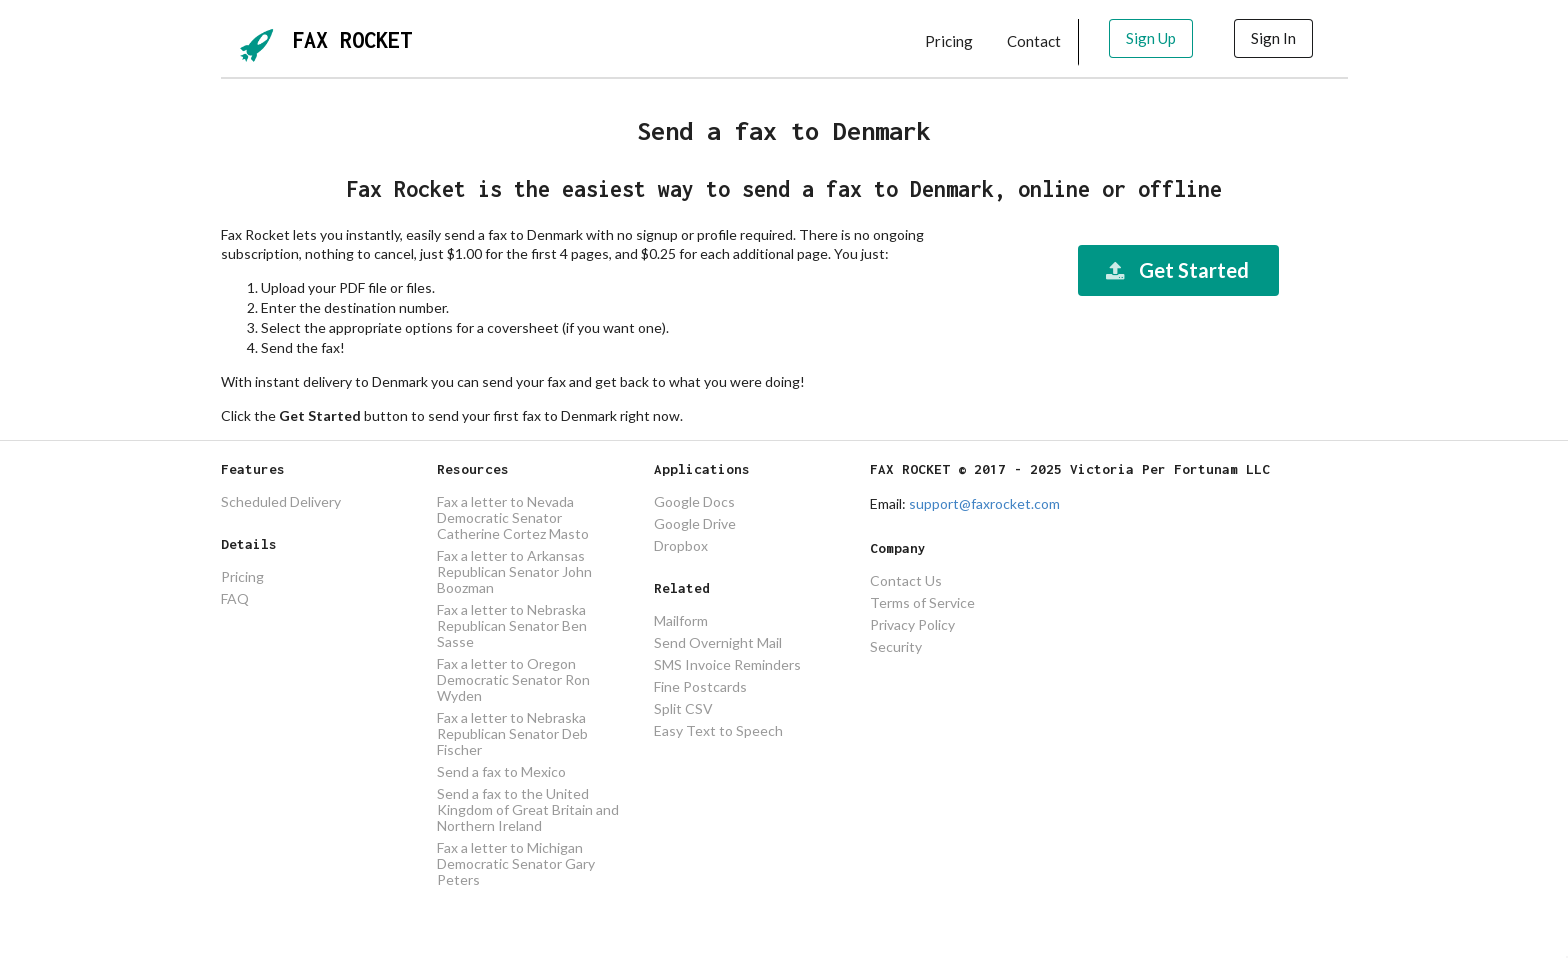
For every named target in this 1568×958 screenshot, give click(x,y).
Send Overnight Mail (718, 642)
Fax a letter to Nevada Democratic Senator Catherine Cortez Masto (513, 518)
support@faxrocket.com (984, 503)
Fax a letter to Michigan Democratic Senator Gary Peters (516, 863)
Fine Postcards (700, 686)
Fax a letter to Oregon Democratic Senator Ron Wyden (513, 679)
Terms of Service (922, 602)
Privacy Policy (912, 624)
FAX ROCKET (352, 40)
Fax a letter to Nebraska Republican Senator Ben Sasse (512, 625)
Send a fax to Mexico (501, 771)
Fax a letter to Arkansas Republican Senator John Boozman (514, 571)
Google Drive (695, 523)
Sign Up (1151, 38)
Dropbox (681, 545)
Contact (1034, 41)
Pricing (949, 41)
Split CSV (683, 708)
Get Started (1176, 270)
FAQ (235, 598)
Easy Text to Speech (718, 730)
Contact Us (906, 581)
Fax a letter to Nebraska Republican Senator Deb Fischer (512, 733)
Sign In (1273, 38)
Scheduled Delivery (281, 502)
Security (896, 646)
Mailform (681, 621)
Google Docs (694, 502)
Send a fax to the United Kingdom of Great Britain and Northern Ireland (528, 809)
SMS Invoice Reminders (727, 664)
